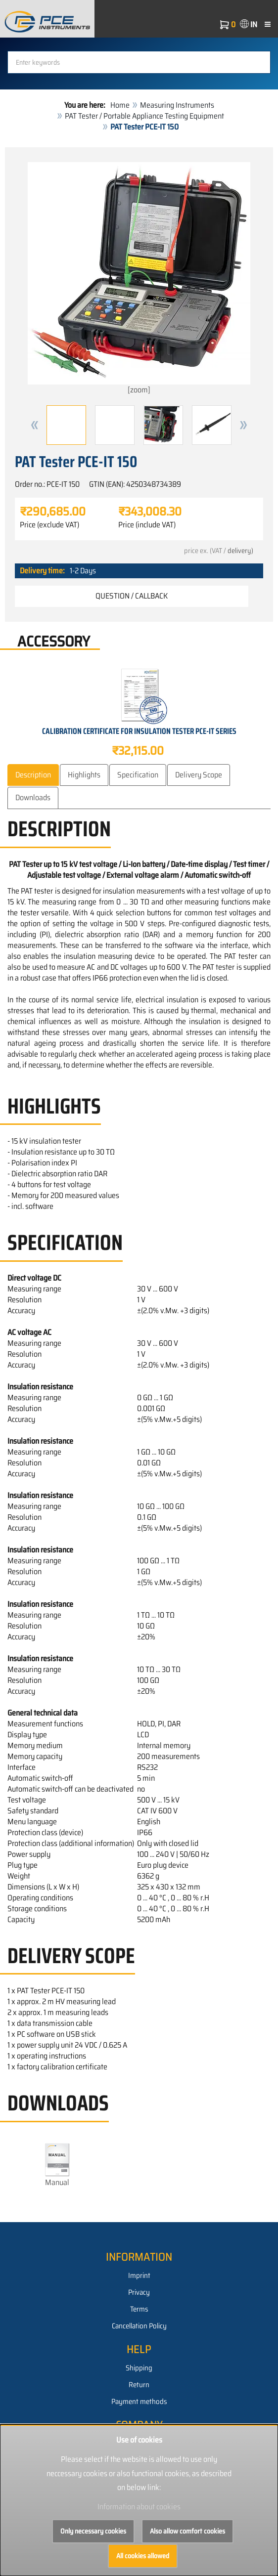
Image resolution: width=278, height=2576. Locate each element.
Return (139, 2385)
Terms (139, 2309)
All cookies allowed (142, 2555)
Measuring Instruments (177, 105)
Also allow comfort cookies (187, 2531)
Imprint (139, 2275)
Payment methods (139, 2401)
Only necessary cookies (93, 2531)
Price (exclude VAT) (49, 524)
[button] (34, 425)
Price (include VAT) (147, 524)
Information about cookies (139, 2506)
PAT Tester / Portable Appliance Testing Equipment (144, 116)
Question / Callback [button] (131, 596)
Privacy (139, 2292)
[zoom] (139, 279)
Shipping (139, 2368)
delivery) (240, 550)
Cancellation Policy (139, 2326)
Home (120, 105)
